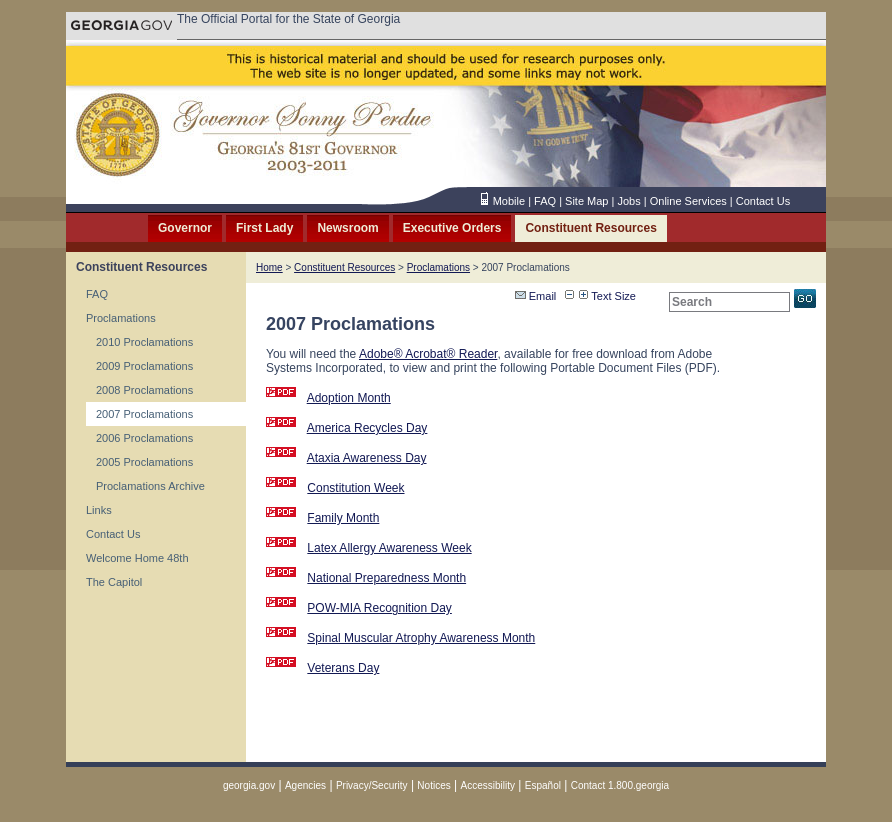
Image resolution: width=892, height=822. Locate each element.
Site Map (586, 201)
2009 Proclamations (144, 366)
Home (269, 267)
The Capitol (114, 582)
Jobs (628, 201)
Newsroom (347, 228)
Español (543, 785)
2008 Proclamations (144, 390)
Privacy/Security (372, 785)
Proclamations (121, 318)
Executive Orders (452, 228)
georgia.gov (249, 785)
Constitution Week (355, 488)
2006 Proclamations (144, 438)
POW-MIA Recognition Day (379, 608)
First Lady (264, 228)
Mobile (509, 201)
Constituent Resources (590, 228)
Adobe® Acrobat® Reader (428, 354)
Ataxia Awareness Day (367, 458)
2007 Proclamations (144, 414)
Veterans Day (343, 668)
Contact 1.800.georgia (620, 785)
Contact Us (763, 201)
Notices (433, 785)
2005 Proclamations (144, 462)
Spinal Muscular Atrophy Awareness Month (421, 638)
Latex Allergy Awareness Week (389, 548)
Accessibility (488, 785)
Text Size (608, 296)
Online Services (688, 201)
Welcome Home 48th (137, 558)
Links (99, 510)
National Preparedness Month (386, 578)
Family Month (343, 518)
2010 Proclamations (144, 342)
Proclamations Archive (150, 486)
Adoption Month (349, 398)
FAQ (545, 201)
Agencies (305, 785)
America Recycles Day (367, 428)
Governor (185, 228)
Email (536, 296)
